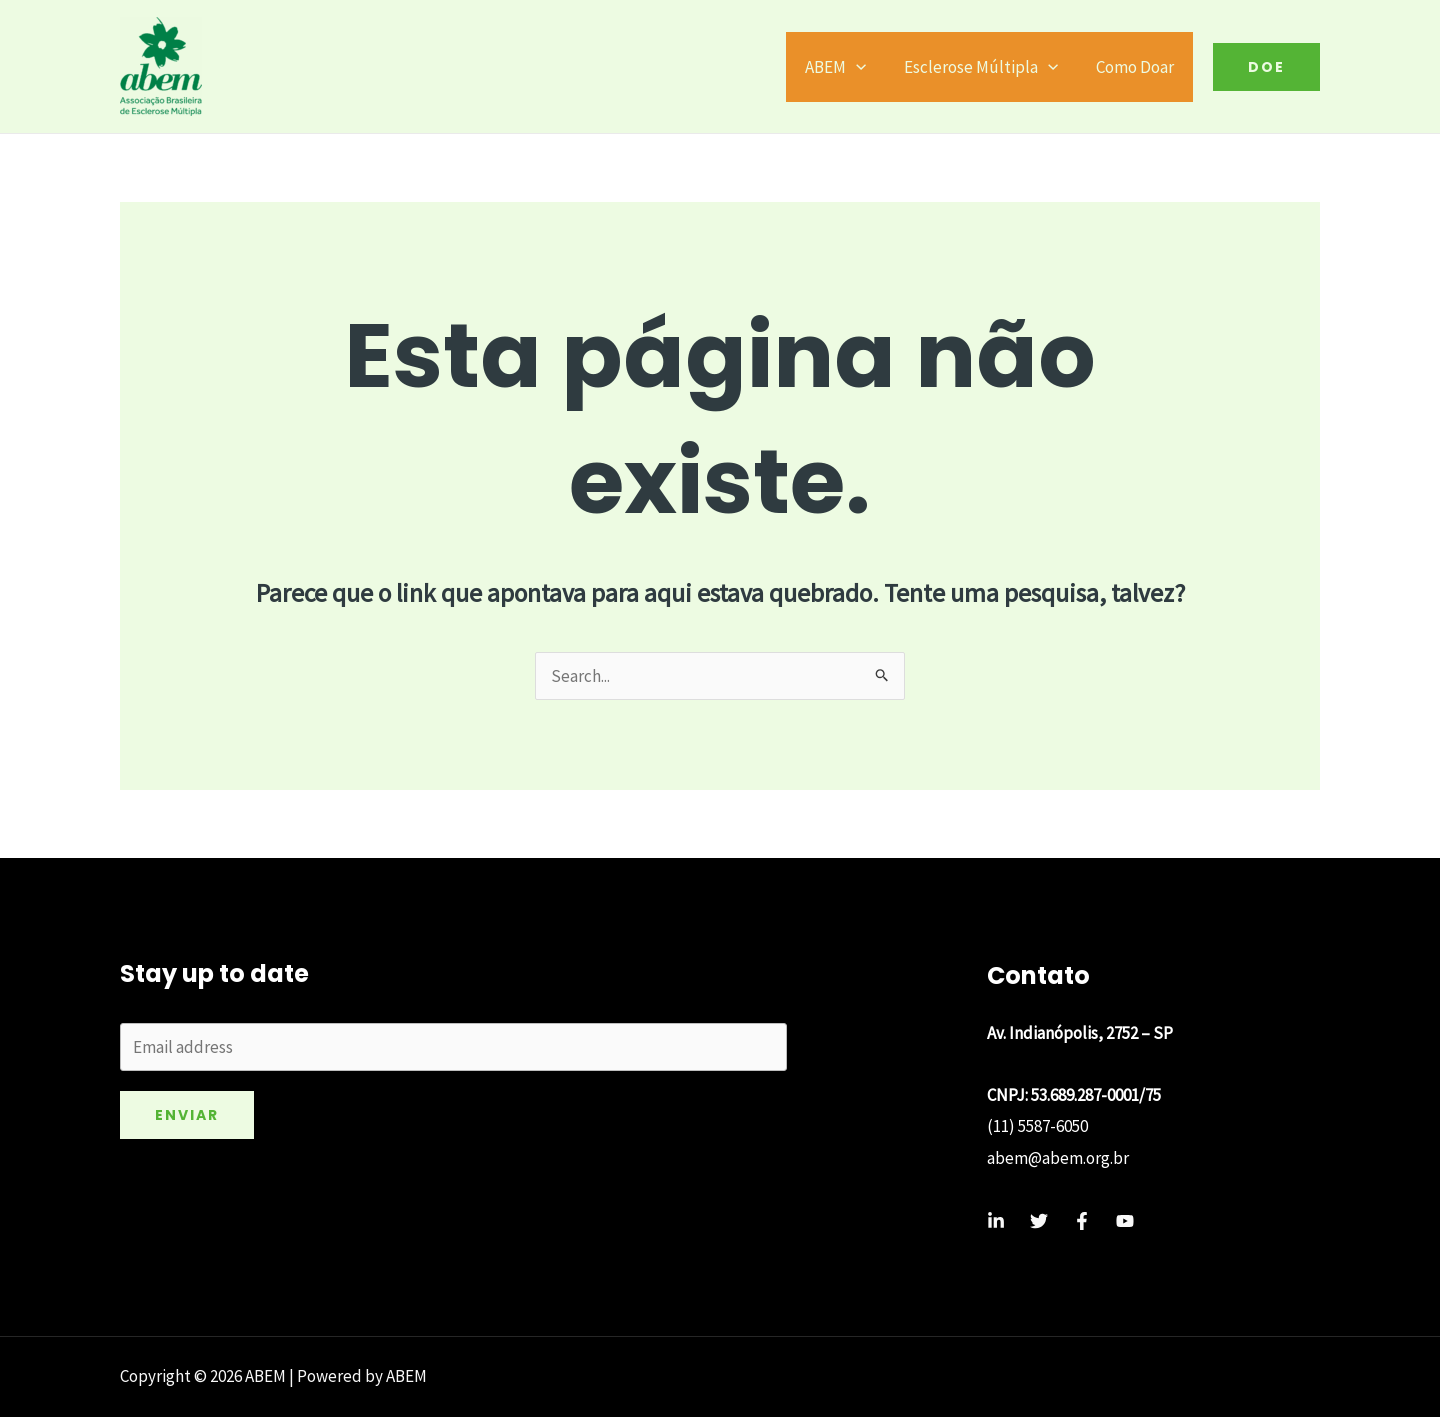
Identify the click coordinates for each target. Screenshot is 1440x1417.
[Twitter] (1039, 1221)
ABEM (845, 67)
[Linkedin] (996, 1221)
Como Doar (1137, 67)
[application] (866, 67)
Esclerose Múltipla (987, 67)
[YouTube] (1125, 1221)
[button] (1266, 67)
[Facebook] (1082, 1221)
